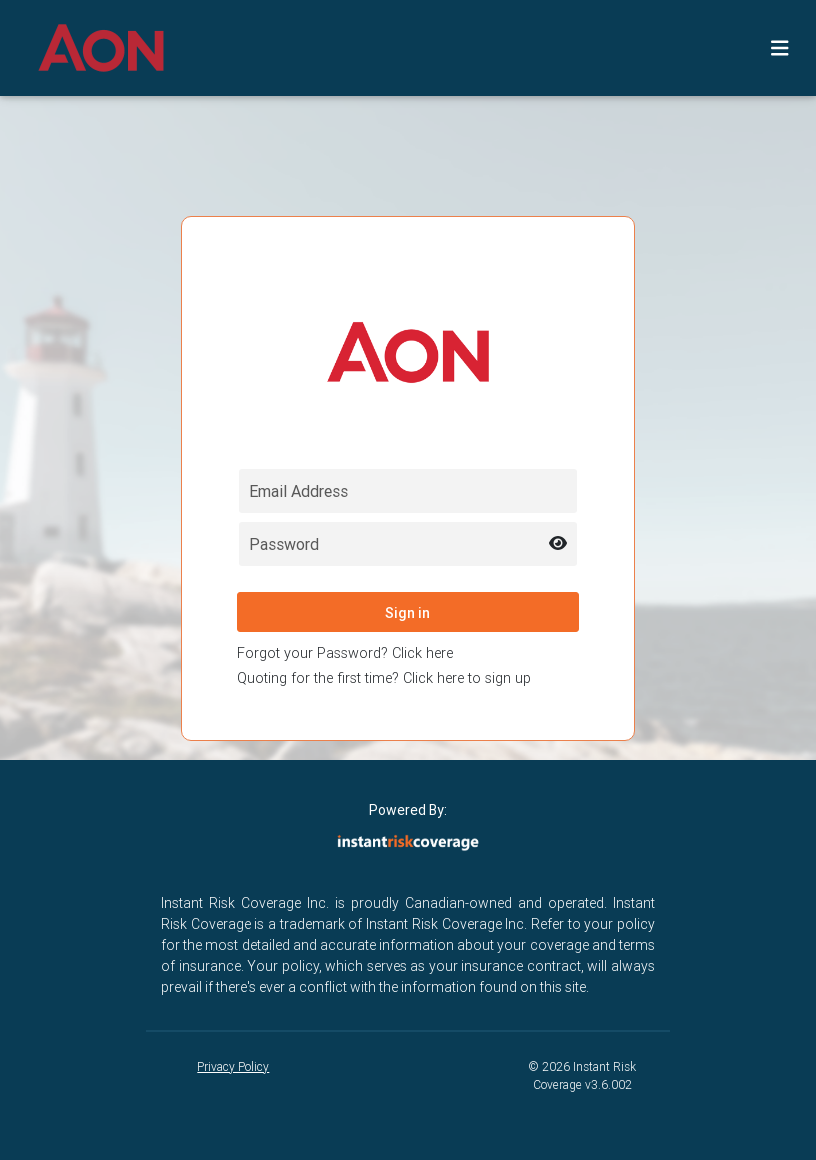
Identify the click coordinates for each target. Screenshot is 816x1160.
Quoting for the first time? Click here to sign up (384, 678)
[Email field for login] (408, 491)
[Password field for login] (408, 544)
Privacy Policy (233, 1066)
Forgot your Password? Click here (345, 653)
